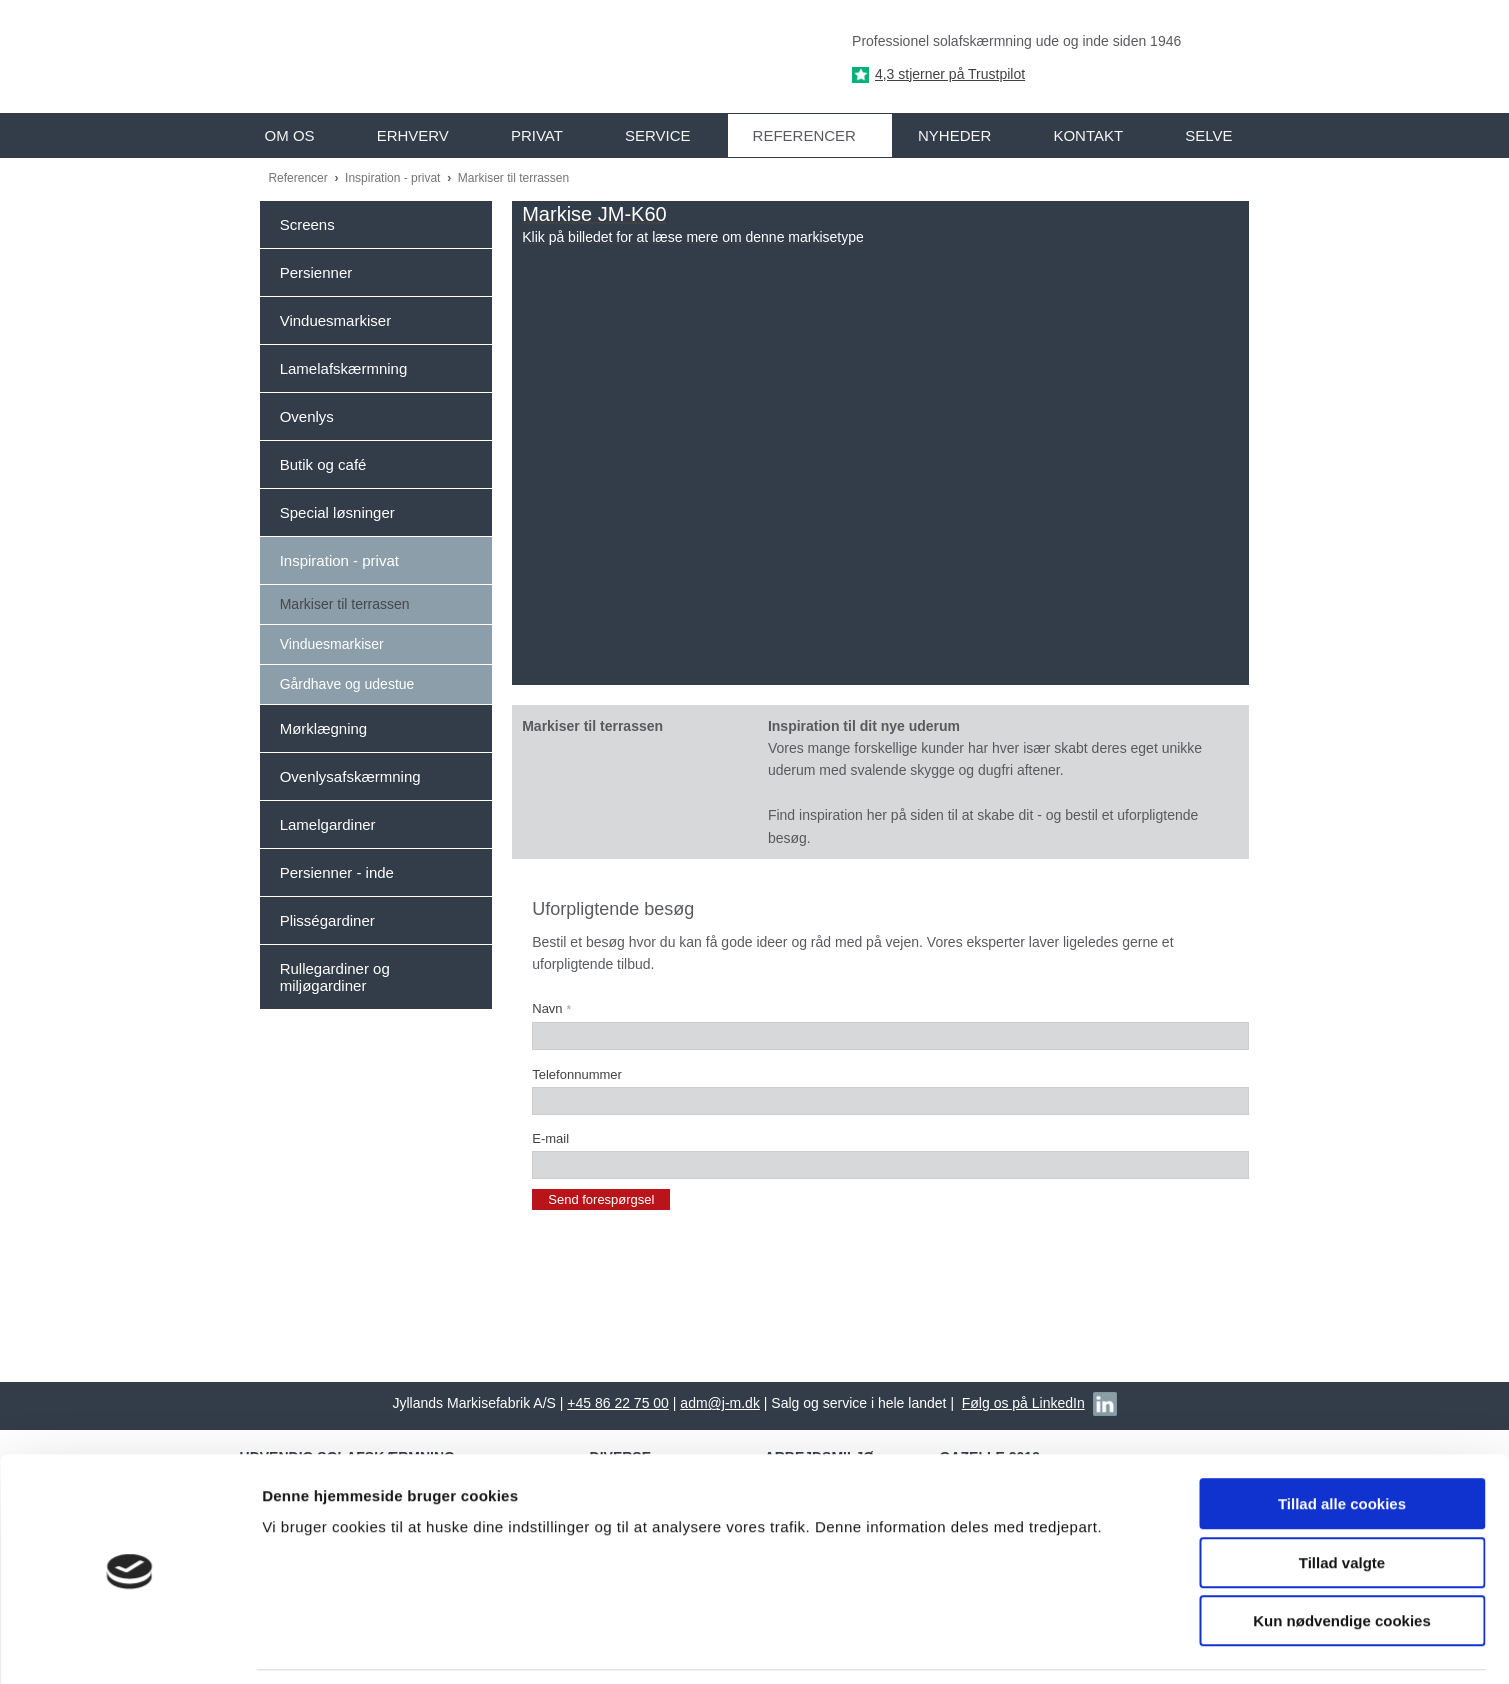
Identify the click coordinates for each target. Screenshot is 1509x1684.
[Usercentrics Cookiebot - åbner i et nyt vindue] (129, 1645)
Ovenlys (307, 416)
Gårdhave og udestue (347, 684)
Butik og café (323, 464)
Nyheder (954, 135)
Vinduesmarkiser (335, 320)
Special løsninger (337, 512)
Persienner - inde (337, 872)
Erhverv (413, 135)
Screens (307, 224)
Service (658, 135)
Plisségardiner (327, 920)
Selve (1208, 135)
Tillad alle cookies (1342, 1439)
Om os (290, 135)
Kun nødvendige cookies (1342, 1556)
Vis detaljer (1039, 1644)
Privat (537, 135)
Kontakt (1088, 135)
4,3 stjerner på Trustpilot (950, 74)
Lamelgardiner (328, 824)
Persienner (316, 272)
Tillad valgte (1342, 1498)
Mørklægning (324, 728)
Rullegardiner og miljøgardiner (335, 977)
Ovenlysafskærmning (350, 776)
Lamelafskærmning (344, 368)
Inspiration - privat (394, 178)
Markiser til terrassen (513, 178)
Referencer (804, 135)
